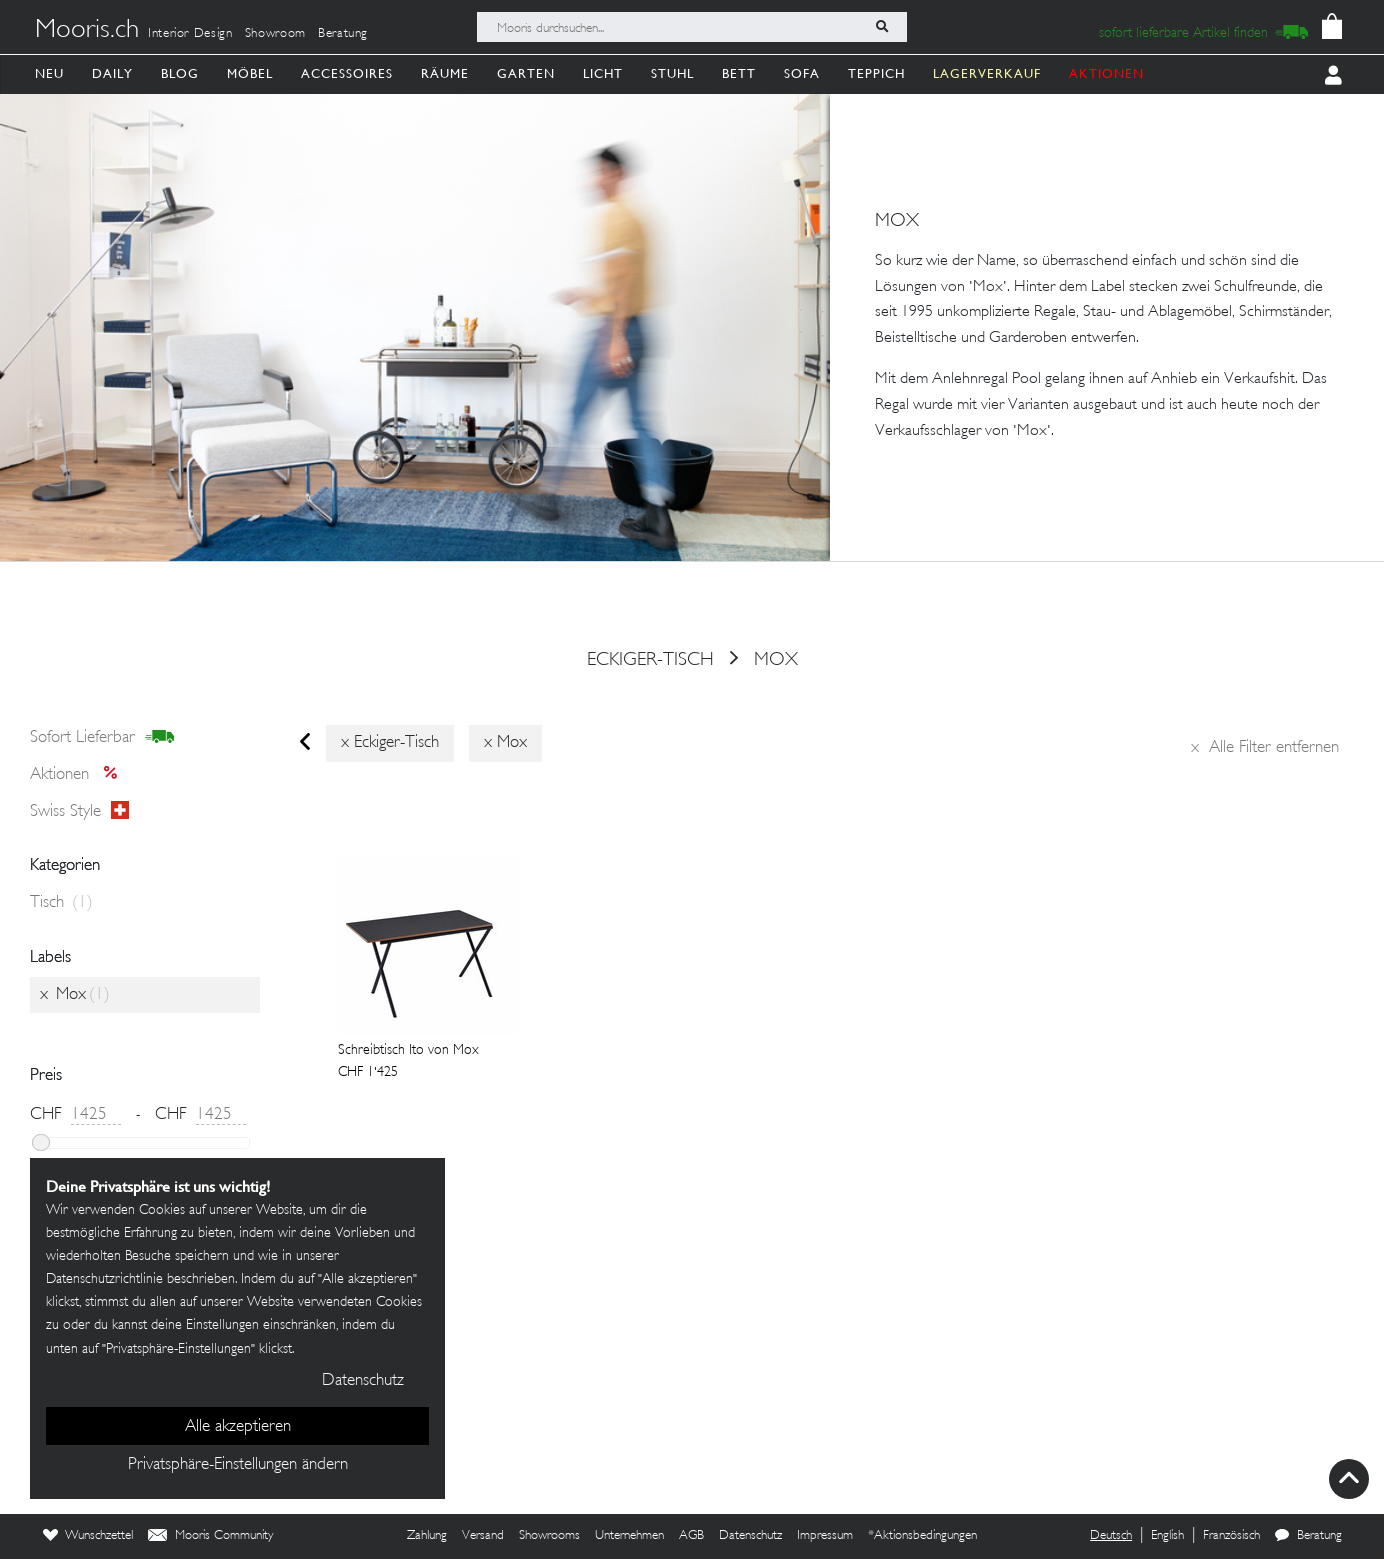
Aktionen (79, 775)
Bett (739, 73)
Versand (483, 1536)
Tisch (61, 903)
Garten (526, 73)
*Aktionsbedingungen (922, 1536)
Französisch (1231, 1536)
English (1167, 1536)
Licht (603, 73)
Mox (776, 660)
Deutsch (1111, 1536)
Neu (49, 73)
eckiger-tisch (650, 660)
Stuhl (672, 73)
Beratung (343, 34)
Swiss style (79, 811)
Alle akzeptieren (238, 1427)
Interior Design (190, 34)
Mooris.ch (87, 31)
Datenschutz (750, 1536)
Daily (112, 73)
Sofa (802, 73)
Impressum (825, 1536)
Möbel (250, 73)
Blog (180, 73)
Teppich (876, 73)
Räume (445, 73)
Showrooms (549, 1536)
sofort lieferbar (102, 738)
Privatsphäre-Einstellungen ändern (238, 1465)
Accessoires (347, 73)
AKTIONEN (1106, 73)
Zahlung (427, 1536)
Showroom (275, 34)
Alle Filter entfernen (1265, 748)
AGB (691, 1536)
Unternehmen (629, 1536)
